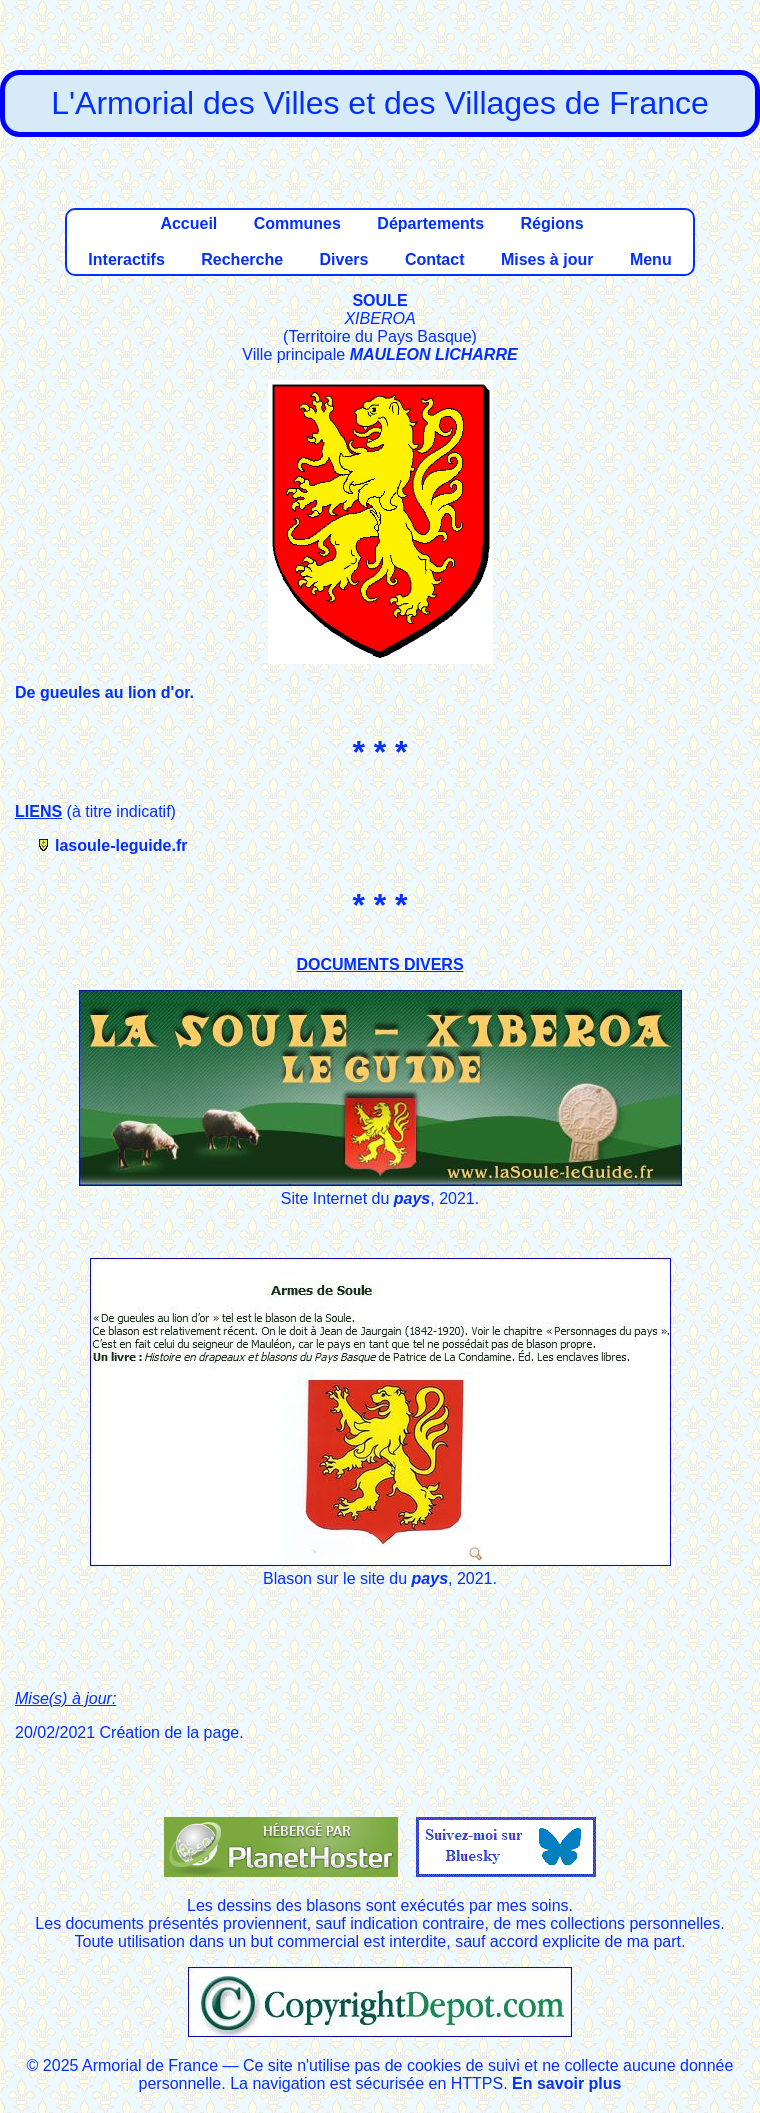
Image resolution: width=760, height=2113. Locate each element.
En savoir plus (566, 2083)
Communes (297, 223)
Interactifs (126, 259)
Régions (551, 223)
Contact (435, 259)
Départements (430, 223)
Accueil (188, 223)
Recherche (242, 259)
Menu (651, 259)
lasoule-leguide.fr (121, 845)
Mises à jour (547, 259)
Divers (344, 259)
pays (412, 1198)
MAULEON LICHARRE (434, 354)
